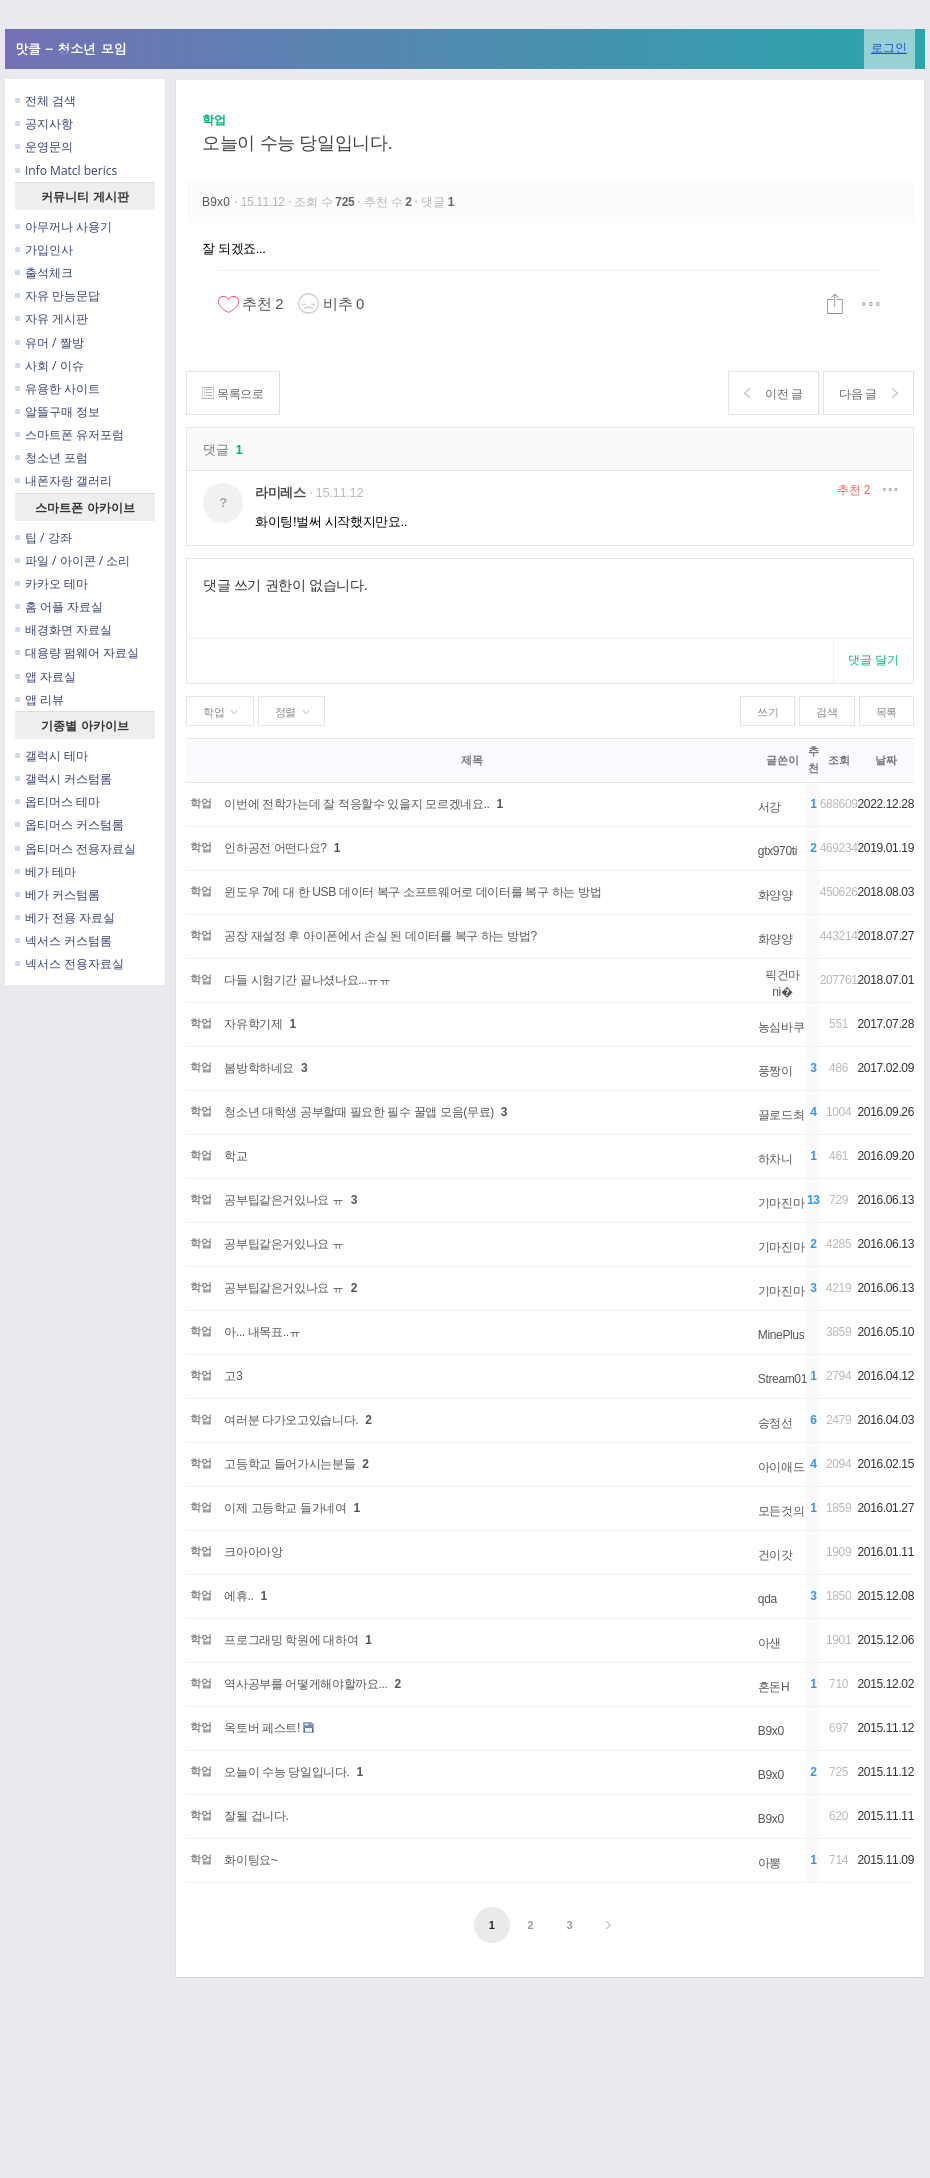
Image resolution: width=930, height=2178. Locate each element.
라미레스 (280, 492)
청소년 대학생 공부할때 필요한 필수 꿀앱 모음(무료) (359, 1112)
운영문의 (44, 146)
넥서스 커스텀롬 (63, 940)
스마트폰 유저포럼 (69, 434)
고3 (233, 1376)
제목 (471, 760)
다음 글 (867, 393)
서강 (769, 807)
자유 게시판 (51, 318)
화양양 (775, 895)
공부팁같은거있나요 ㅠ (283, 1200)
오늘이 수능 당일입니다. (297, 143)
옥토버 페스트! (262, 1728)
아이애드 (781, 1467)
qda (767, 1599)
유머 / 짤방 (49, 342)
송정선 (775, 1423)
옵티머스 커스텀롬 (69, 824)
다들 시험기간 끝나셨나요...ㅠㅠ (307, 980)
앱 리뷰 (39, 699)
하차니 (775, 1159)
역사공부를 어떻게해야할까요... (305, 1684)
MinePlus (781, 1335)
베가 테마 (45, 871)
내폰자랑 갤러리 (63, 480)
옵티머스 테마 (57, 801)
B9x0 (218, 202)
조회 (838, 760)
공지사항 (44, 123)
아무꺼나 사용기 (63, 226)
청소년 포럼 (51, 457)
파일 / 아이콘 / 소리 (72, 560)
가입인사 (44, 249)
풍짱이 (775, 1071)
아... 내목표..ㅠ (262, 1332)
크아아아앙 (253, 1552)
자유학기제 (253, 1024)
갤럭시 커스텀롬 (63, 778)
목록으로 (233, 393)
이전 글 (771, 393)
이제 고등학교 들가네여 (285, 1508)
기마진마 (781, 1203)
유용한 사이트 (57, 388)
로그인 (889, 47)
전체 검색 (45, 100)
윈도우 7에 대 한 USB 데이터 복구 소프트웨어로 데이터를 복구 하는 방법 (412, 892)
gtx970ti (777, 851)
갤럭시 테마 (51, 755)
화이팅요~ (250, 1860)
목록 (886, 712)
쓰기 (767, 712)
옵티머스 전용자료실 (75, 848)
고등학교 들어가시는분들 (289, 1464)
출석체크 (44, 272)
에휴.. (238, 1596)
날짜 (885, 760)
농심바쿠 (781, 1027)
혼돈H (774, 1687)
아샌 (769, 1643)
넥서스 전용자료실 (69, 963)
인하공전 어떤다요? (275, 848)
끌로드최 (781, 1115)
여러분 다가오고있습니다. (291, 1420)
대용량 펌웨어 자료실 (77, 652)
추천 (853, 490)
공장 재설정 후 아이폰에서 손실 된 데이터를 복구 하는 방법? (380, 936)
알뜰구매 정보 (57, 411)
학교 (235, 1156)
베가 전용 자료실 (65, 917)
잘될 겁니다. (256, 1816)
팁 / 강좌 (43, 537)
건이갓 (775, 1555)
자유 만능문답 (57, 295)
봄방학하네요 (259, 1068)
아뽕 (769, 1863)
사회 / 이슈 (49, 365)
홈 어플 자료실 (59, 606)
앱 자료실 (45, 676)
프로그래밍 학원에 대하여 (291, 1640)
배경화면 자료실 (63, 629)
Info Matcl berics (66, 170)
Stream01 (782, 1379)
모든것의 (781, 1511)
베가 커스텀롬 (57, 894)
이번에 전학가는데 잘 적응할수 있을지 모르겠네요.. (356, 804)
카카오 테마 (51, 583)
